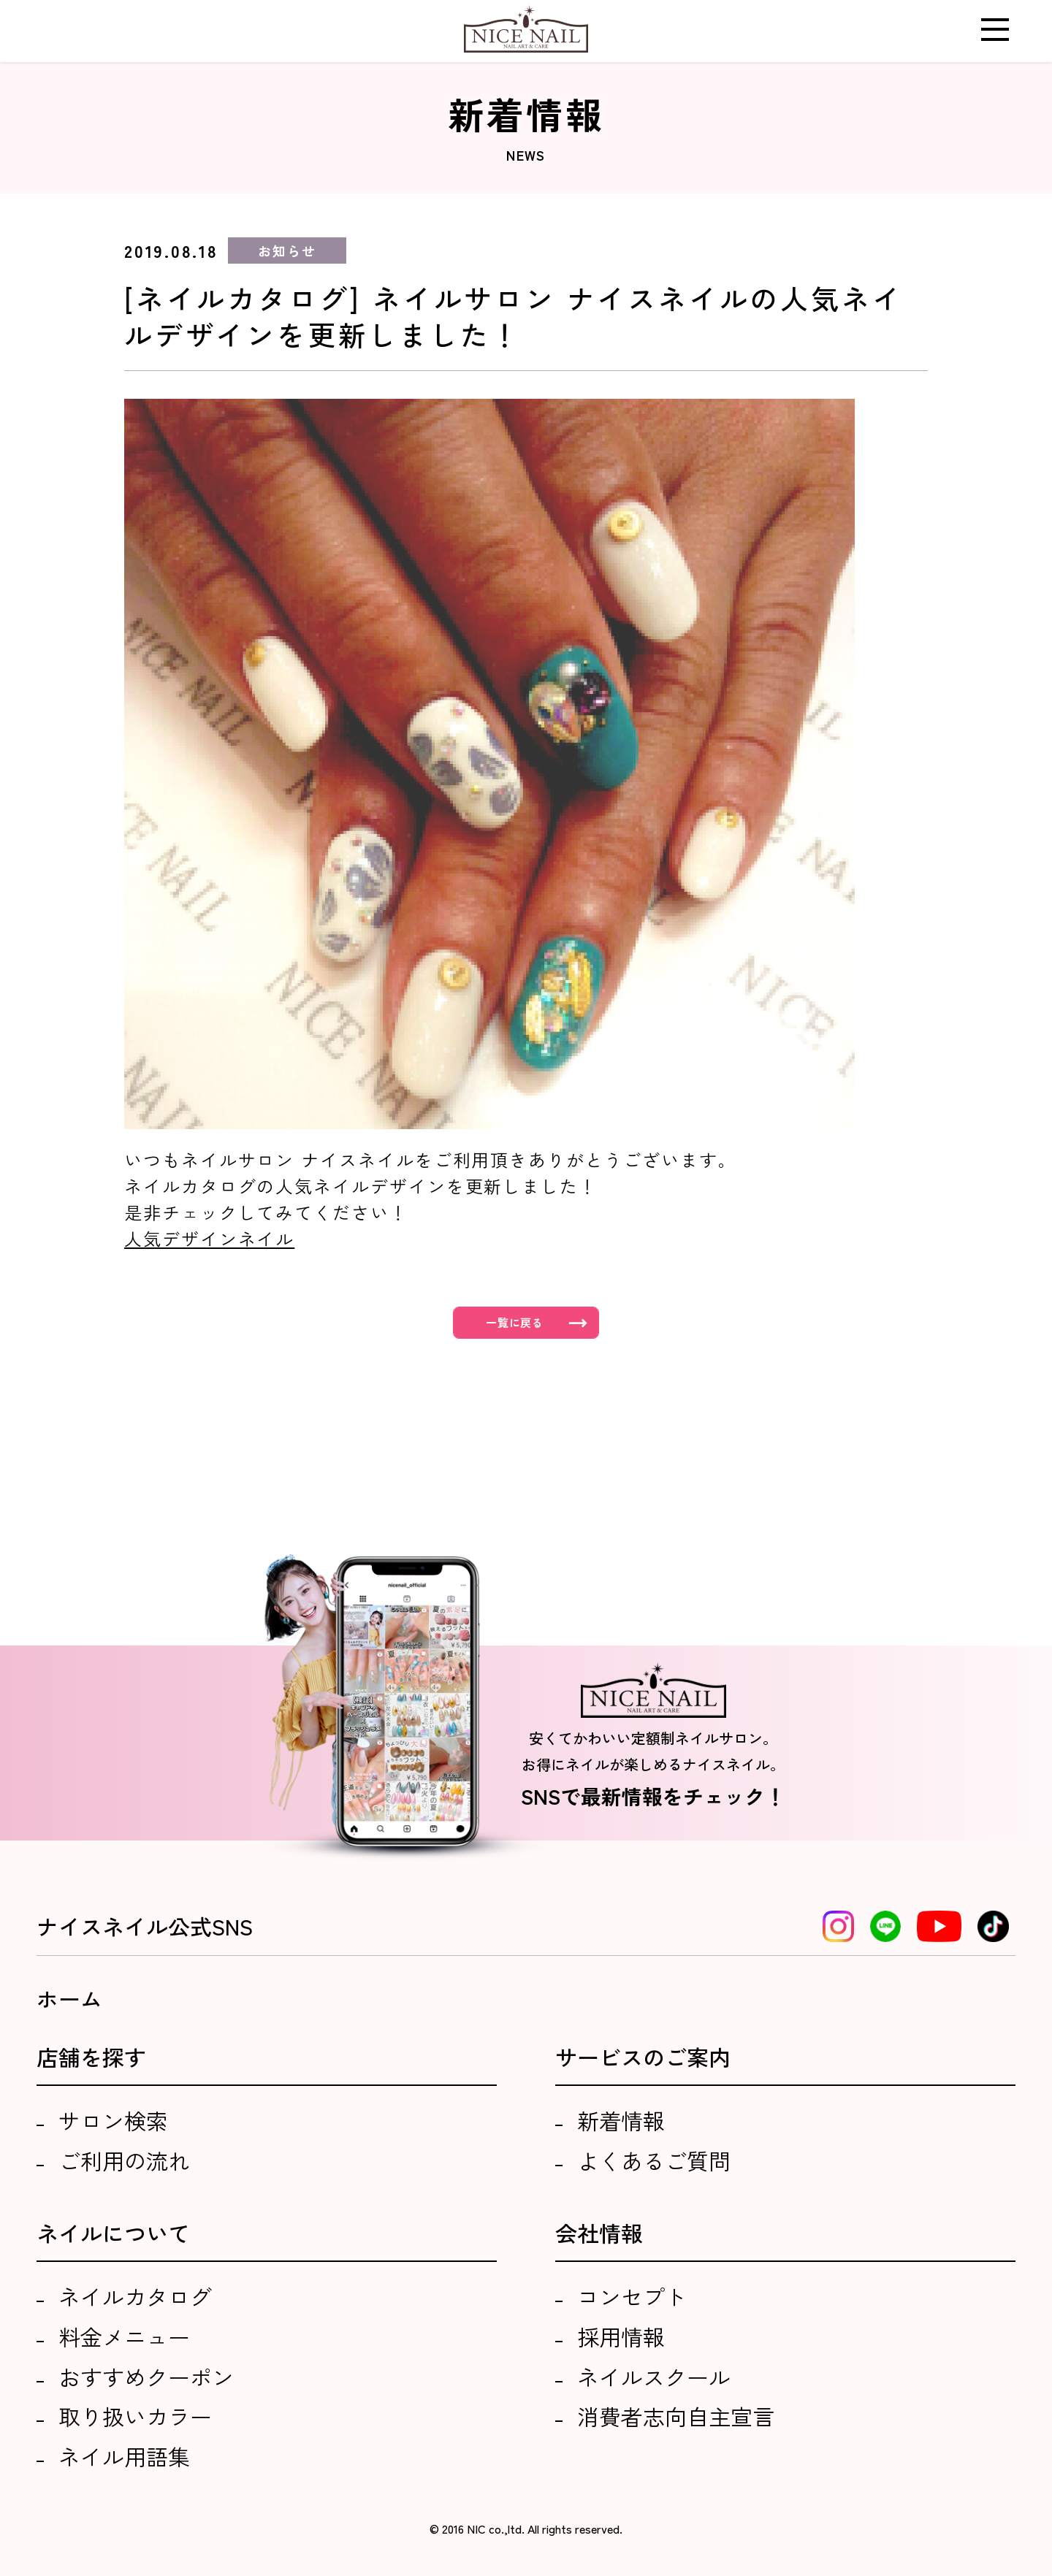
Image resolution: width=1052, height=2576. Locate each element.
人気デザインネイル (209, 1238)
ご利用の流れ (124, 2160)
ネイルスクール (654, 2377)
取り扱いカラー (135, 2416)
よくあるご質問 (654, 2160)
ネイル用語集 (124, 2456)
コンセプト (632, 2296)
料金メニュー (124, 2336)
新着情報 (621, 2120)
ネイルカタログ (135, 2296)
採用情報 (621, 2336)
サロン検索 (113, 2120)
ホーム (69, 1998)
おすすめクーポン (146, 2377)
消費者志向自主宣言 (675, 2416)
